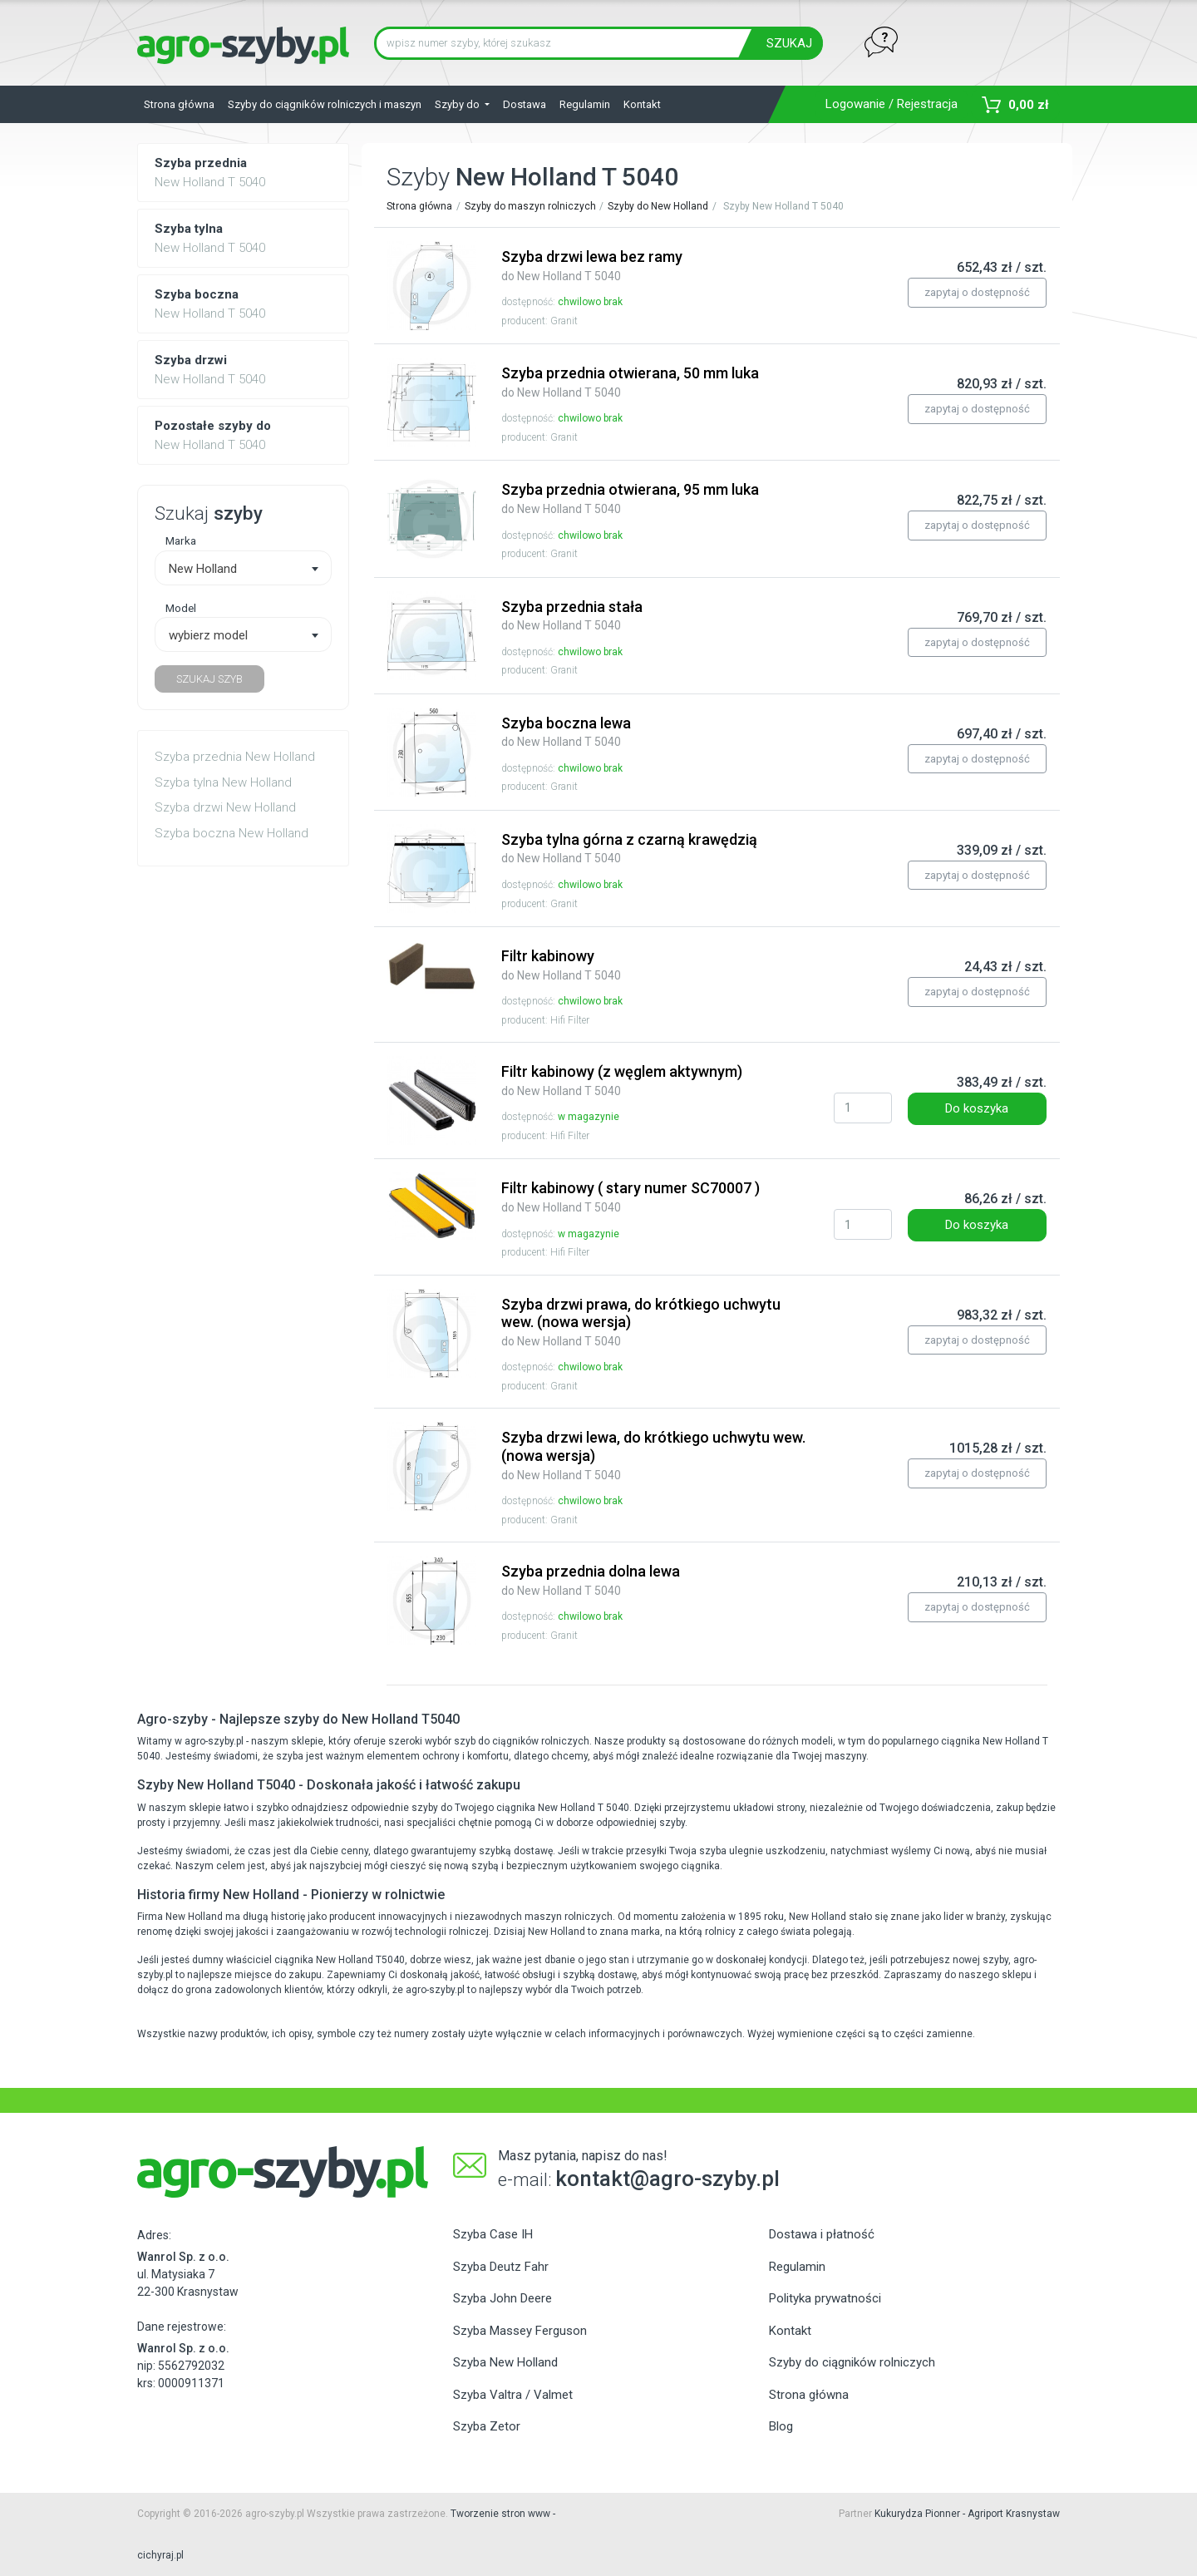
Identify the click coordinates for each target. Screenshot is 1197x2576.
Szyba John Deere (502, 2298)
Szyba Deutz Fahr (501, 2266)
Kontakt (642, 104)
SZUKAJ (789, 43)
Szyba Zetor (486, 2426)
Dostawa (524, 104)
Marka (180, 540)
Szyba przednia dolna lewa (590, 1579)
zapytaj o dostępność (977, 292)
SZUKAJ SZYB (209, 679)
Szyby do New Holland (658, 206)
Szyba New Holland (505, 2362)
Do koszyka (976, 1108)
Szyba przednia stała (572, 615)
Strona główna (179, 104)
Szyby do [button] (458, 104)
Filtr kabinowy (561, 964)
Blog (781, 2426)
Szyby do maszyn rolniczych (530, 206)
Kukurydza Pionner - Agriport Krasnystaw (967, 2513)
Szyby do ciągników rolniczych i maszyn (324, 104)
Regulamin (584, 104)
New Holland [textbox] (203, 568)
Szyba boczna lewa (566, 731)
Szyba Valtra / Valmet (513, 2394)
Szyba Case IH (493, 2234)
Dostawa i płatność (821, 2234)
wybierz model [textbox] (208, 635)
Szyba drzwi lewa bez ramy (591, 265)
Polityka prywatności (825, 2298)
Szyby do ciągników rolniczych (852, 2362)
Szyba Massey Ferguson (520, 2330)
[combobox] (243, 567)
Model (180, 607)
